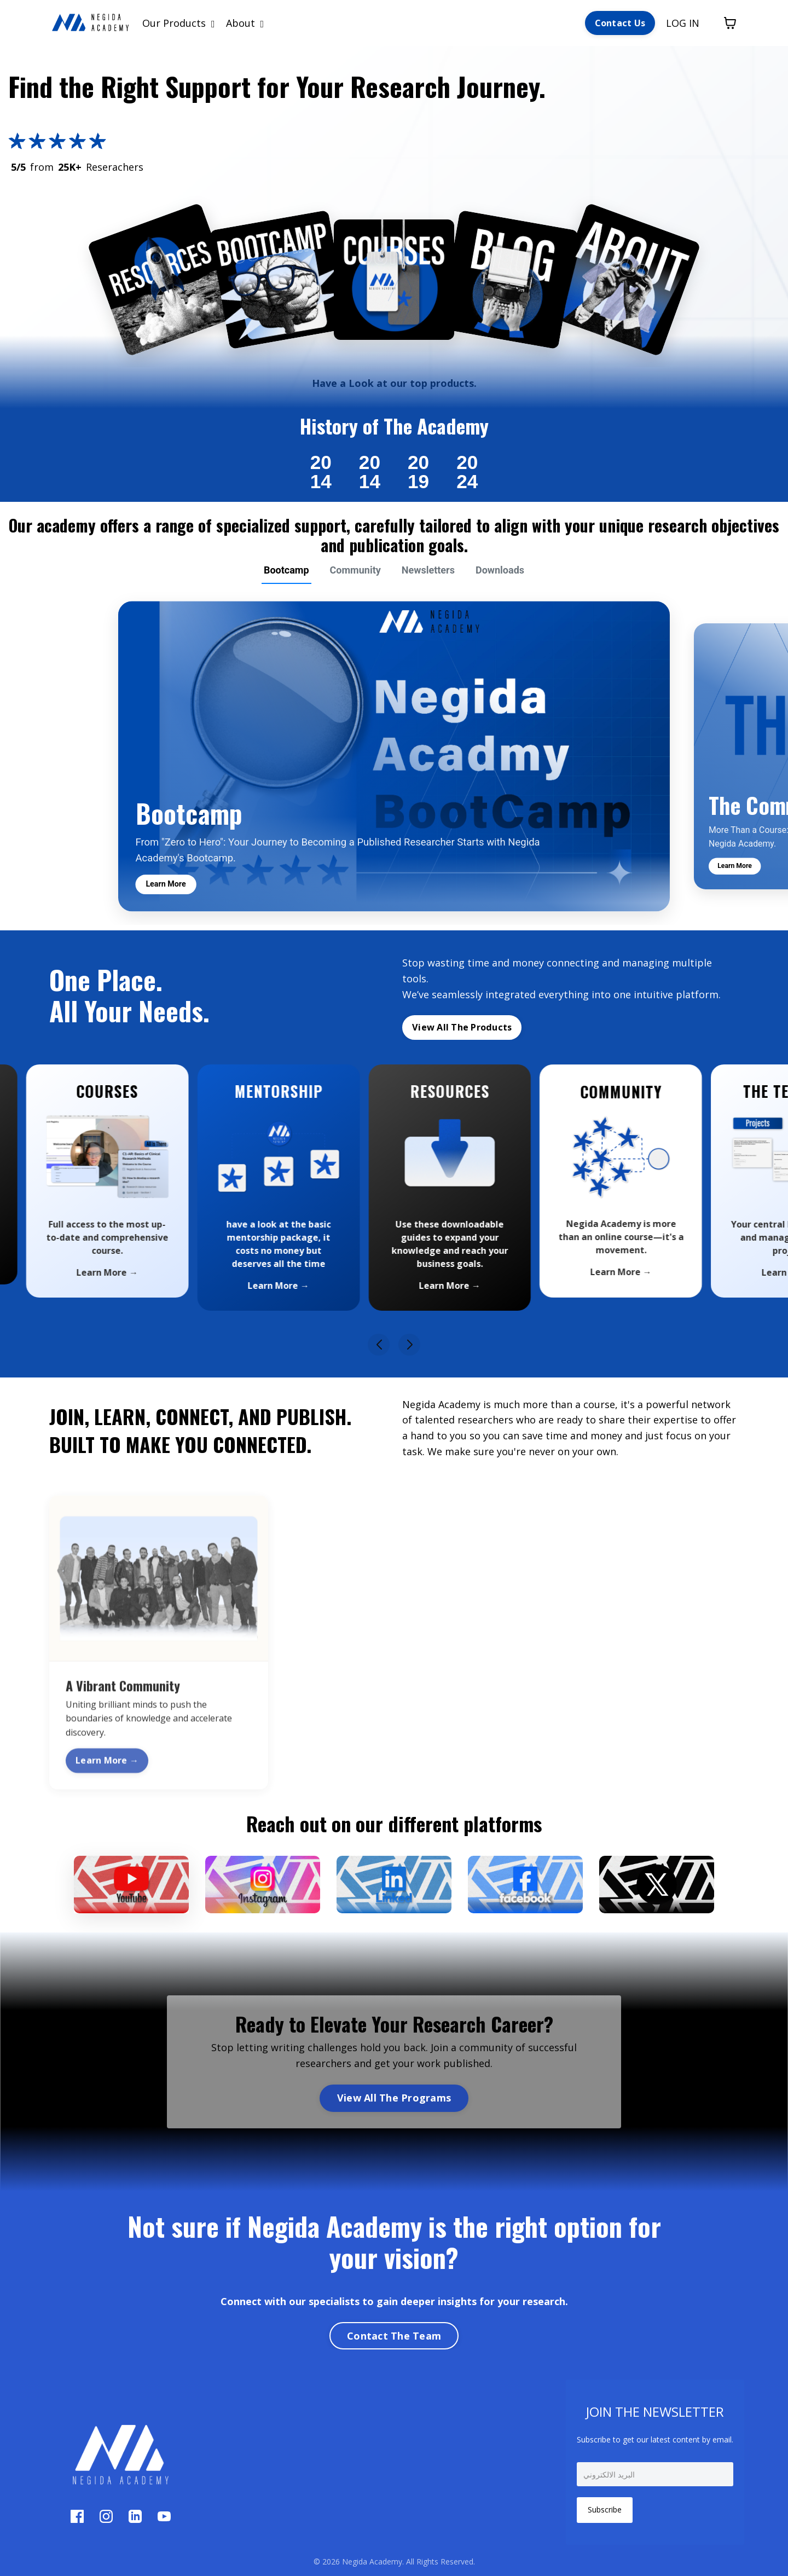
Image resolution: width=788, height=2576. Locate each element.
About (245, 23)
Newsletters (428, 570)
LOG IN (682, 23)
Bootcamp (286, 570)
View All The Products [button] (462, 1027)
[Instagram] (107, 2519)
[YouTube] (164, 2519)
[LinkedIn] (136, 2519)
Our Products (178, 23)
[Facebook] (78, 2519)
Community (355, 570)
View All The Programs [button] (394, 2097)
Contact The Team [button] (394, 2335)
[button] (379, 1345)
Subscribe (605, 2509)
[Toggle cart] (730, 23)
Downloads (500, 570)
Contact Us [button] (620, 23)
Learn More (166, 884)
